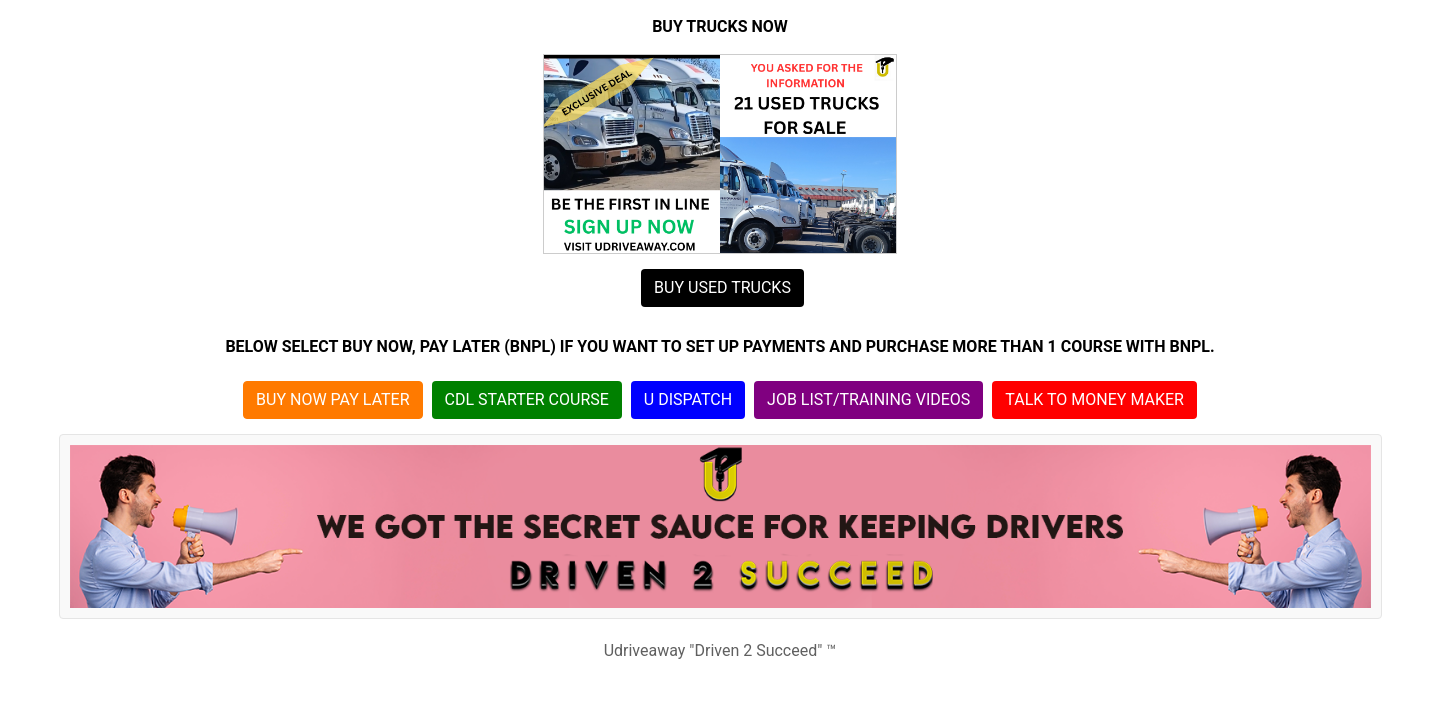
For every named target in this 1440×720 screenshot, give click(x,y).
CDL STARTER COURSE (527, 399)
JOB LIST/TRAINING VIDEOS (868, 399)
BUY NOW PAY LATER (333, 399)
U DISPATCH (688, 399)
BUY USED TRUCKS (722, 287)
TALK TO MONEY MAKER (1094, 399)
